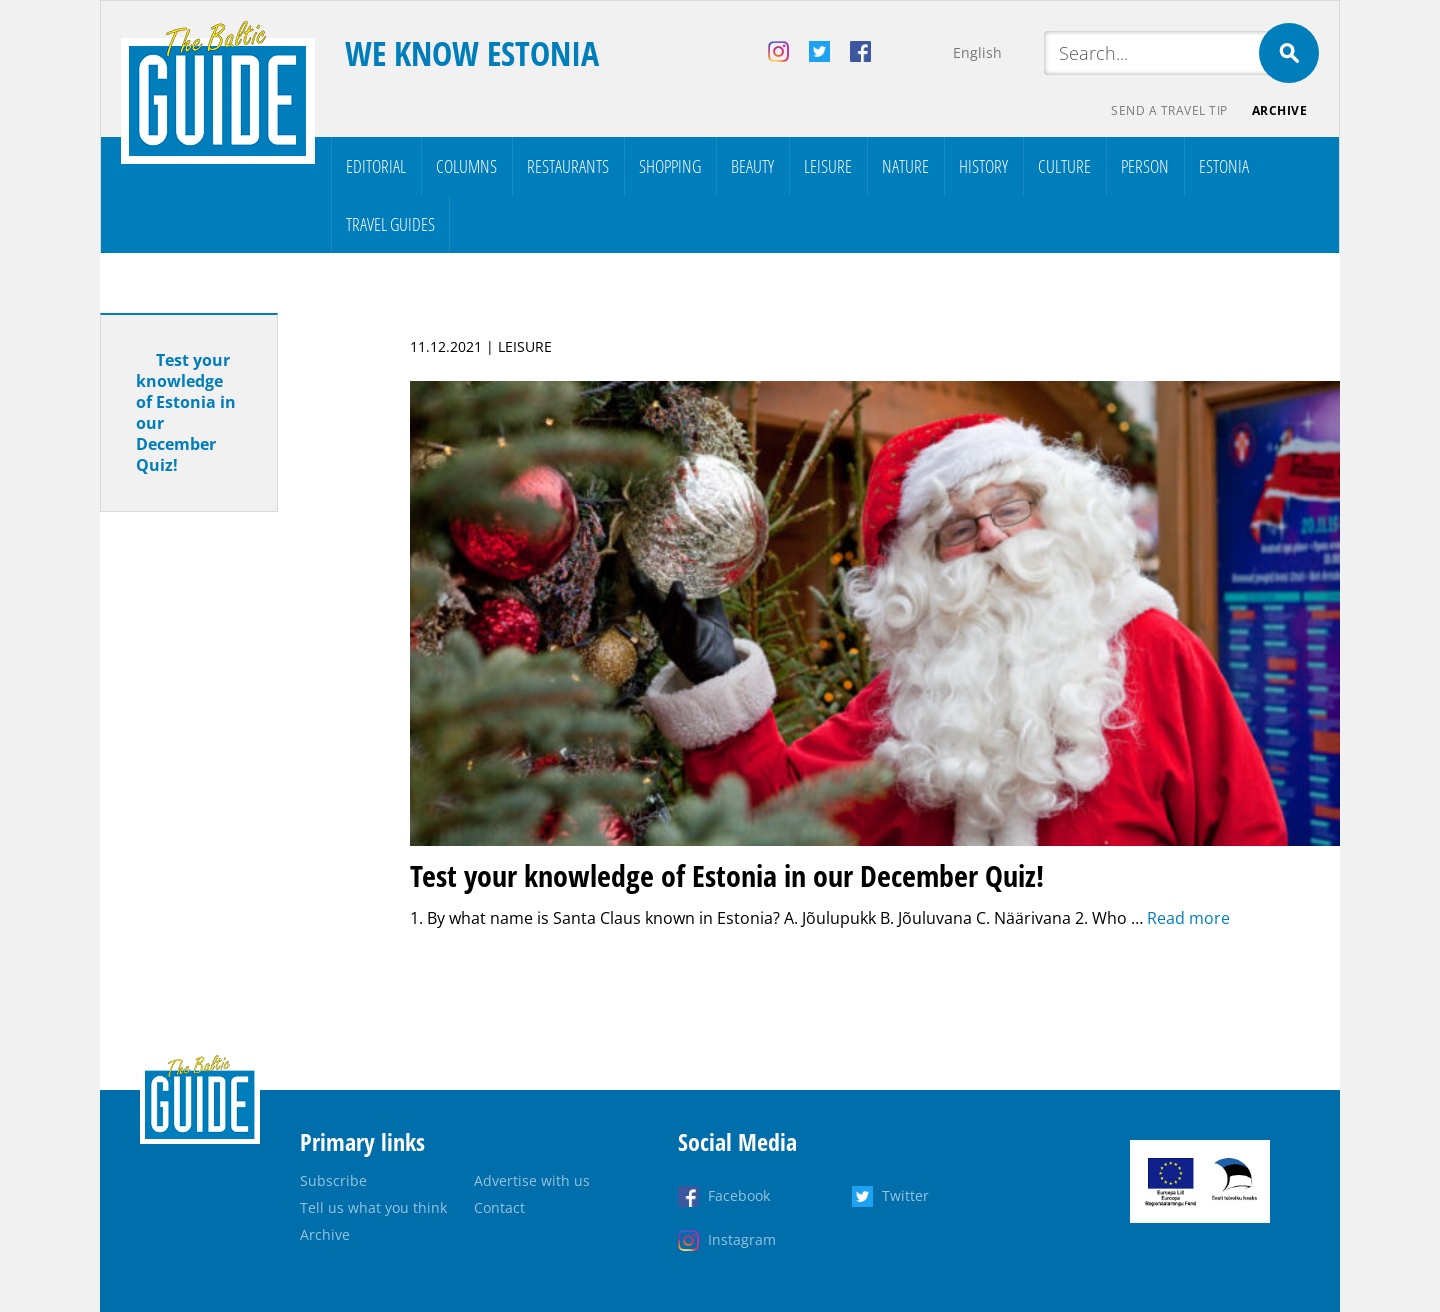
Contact (499, 1207)
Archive (1280, 110)
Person (1145, 166)
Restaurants (568, 166)
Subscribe (333, 1180)
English (977, 52)
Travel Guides (390, 224)
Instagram (742, 1239)
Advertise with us (532, 1180)
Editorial (376, 166)
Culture (1064, 166)
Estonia (1224, 166)
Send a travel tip (1169, 110)
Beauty (752, 166)
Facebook (739, 1195)
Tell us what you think (373, 1207)
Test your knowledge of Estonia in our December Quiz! (186, 412)
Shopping (670, 166)
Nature (905, 166)
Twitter (905, 1195)
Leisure (828, 166)
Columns (466, 166)
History (983, 166)
